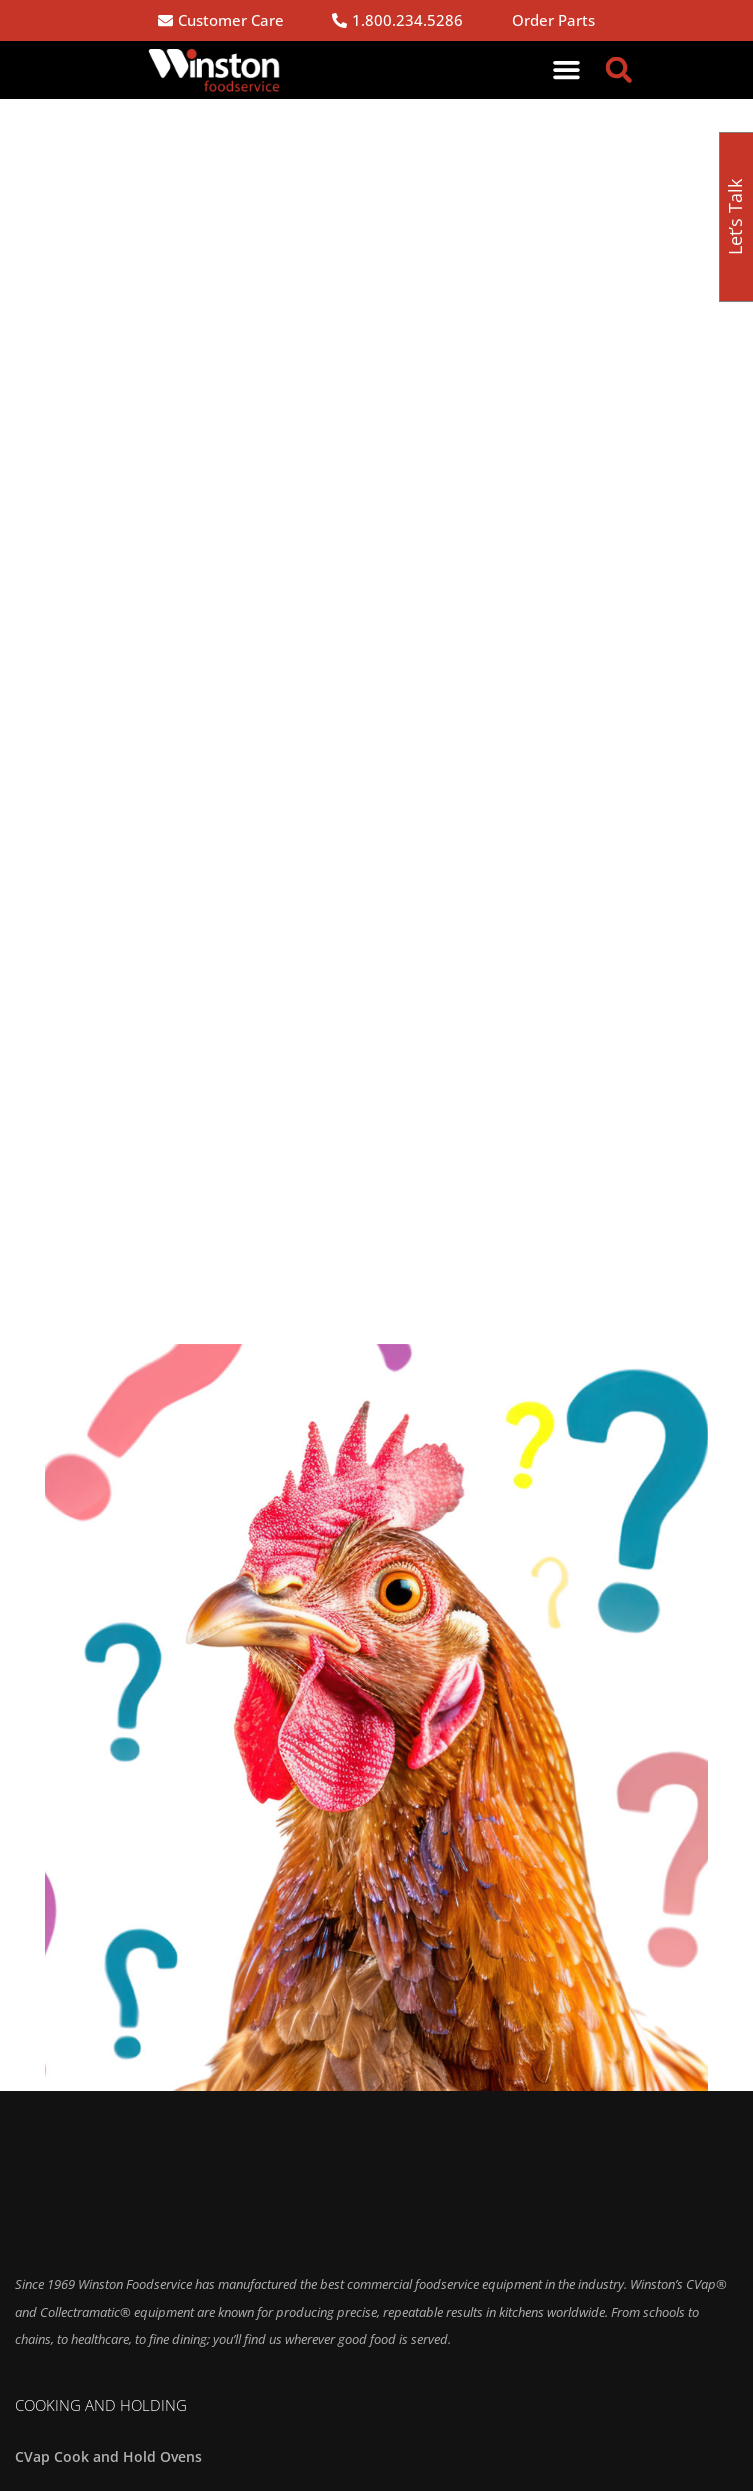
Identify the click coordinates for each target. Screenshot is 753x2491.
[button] (567, 70)
